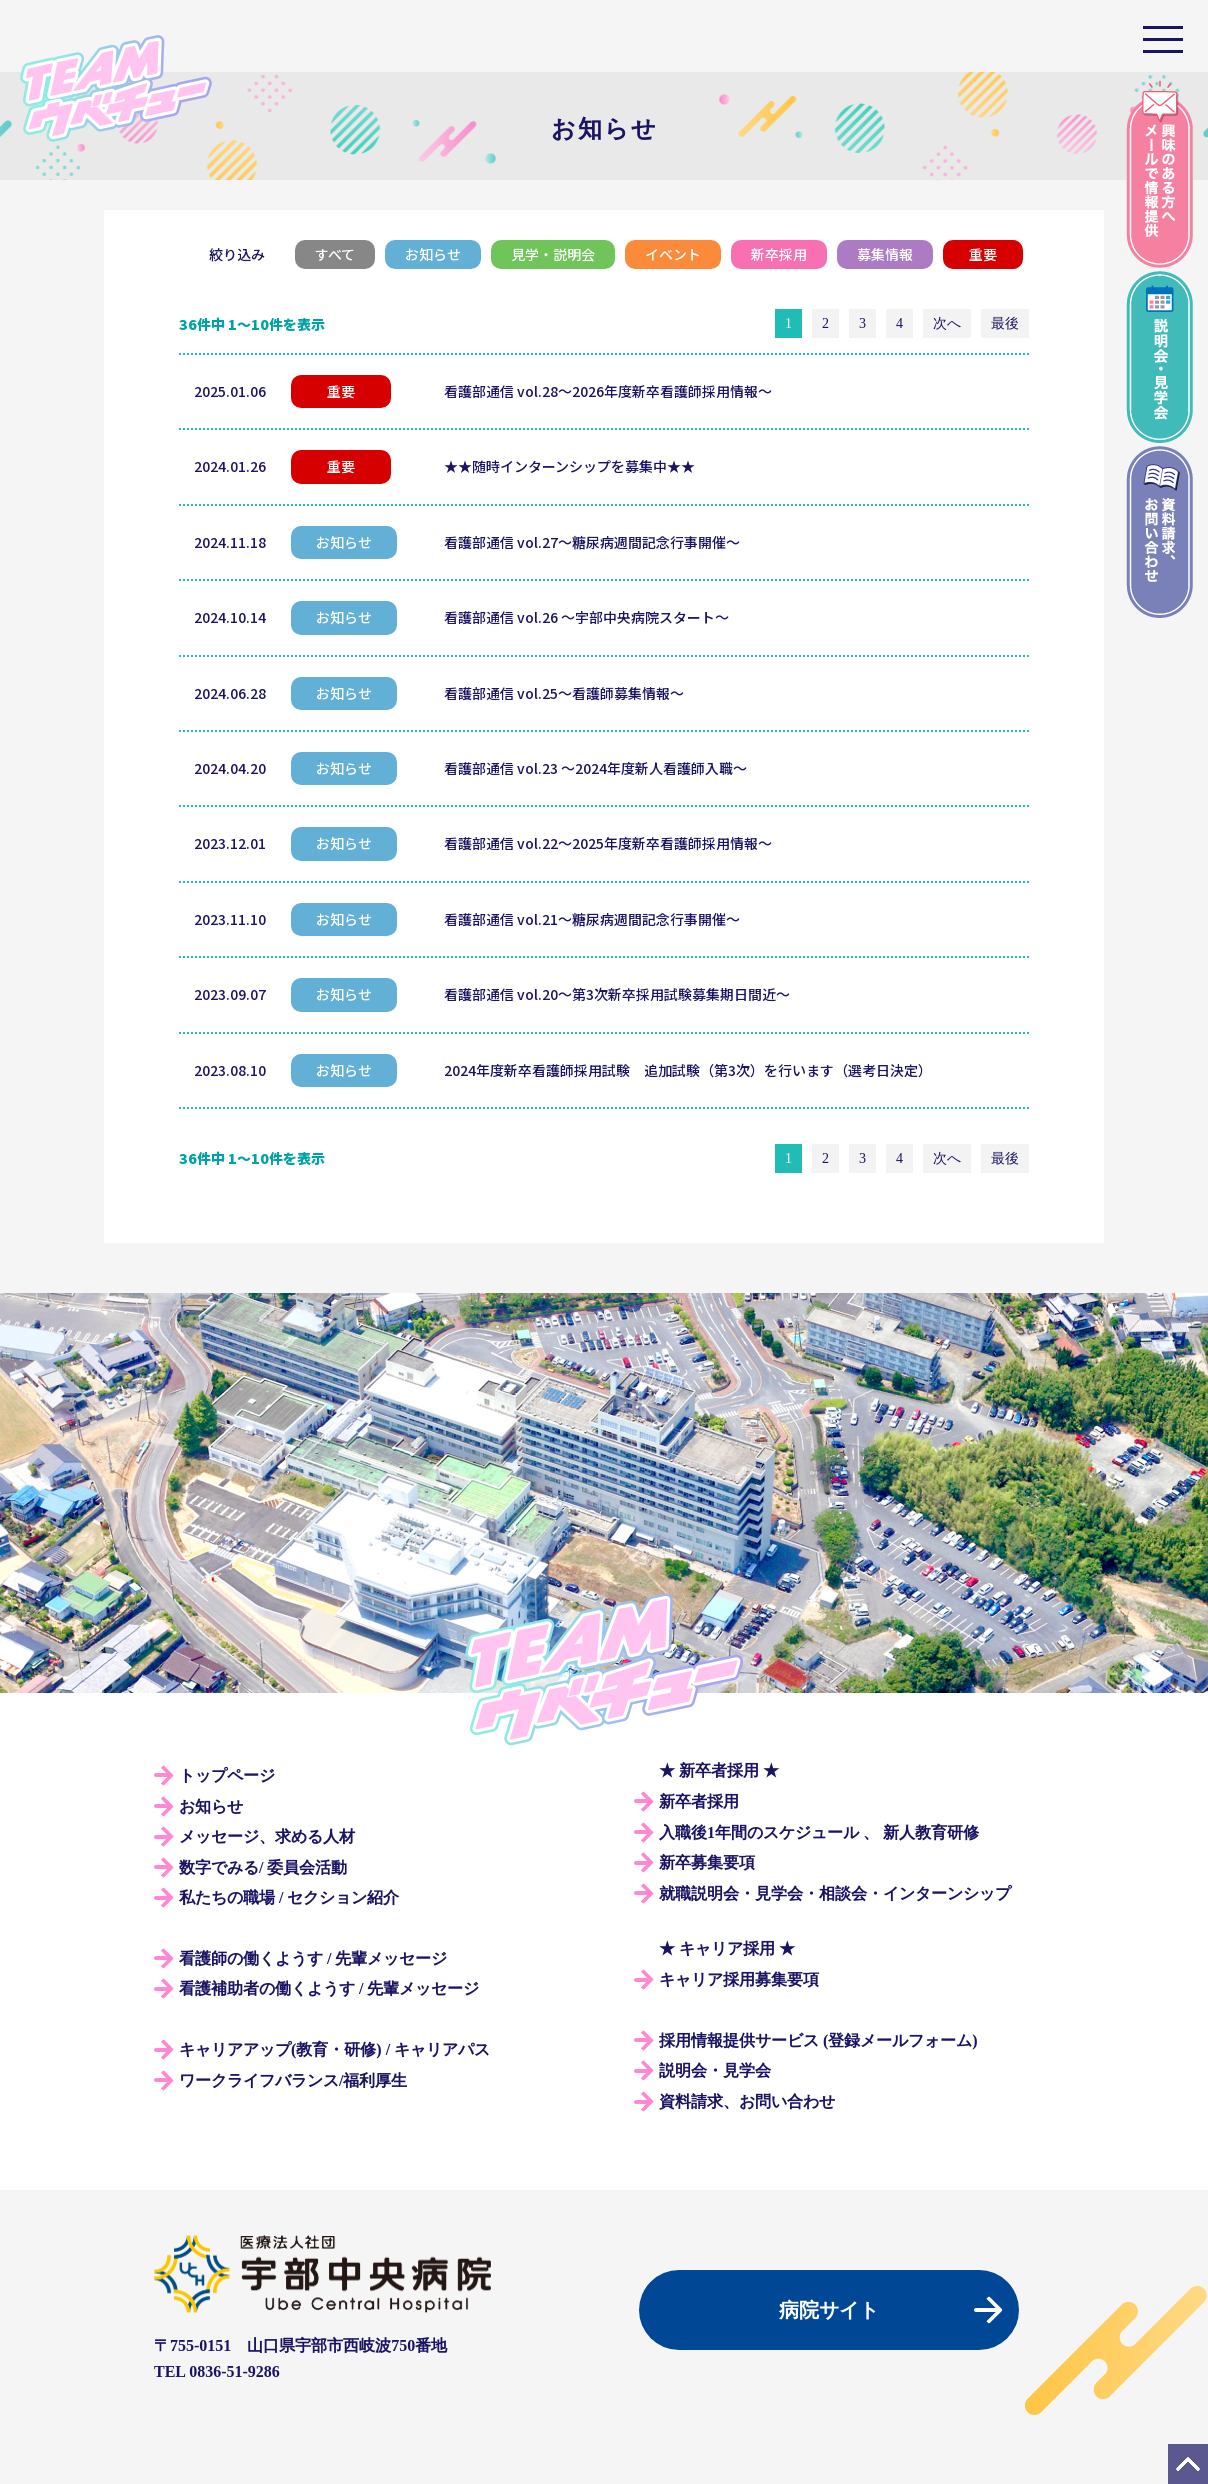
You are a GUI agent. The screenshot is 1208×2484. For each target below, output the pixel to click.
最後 (1005, 323)
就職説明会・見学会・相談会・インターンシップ (835, 1893)
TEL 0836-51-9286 (217, 2371)
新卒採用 (779, 254)
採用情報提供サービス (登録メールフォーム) (818, 2040)
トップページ (227, 1775)
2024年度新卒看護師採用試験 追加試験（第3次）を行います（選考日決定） (688, 1070)
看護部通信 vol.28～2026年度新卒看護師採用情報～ (608, 391)
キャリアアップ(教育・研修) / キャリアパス (334, 2049)
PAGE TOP (1188, 2464)
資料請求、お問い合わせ (747, 2101)
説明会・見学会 (715, 2070)
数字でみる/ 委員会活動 (263, 1867)
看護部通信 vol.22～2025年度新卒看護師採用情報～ (608, 843)
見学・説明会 (553, 254)
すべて (335, 254)
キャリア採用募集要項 (739, 1979)
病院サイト (829, 2310)
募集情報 (885, 254)
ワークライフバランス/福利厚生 (293, 2080)
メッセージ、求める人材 (267, 1836)
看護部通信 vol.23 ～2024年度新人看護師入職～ (595, 768)
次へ (947, 323)
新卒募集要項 (707, 1862)
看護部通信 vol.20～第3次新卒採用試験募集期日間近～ (617, 994)
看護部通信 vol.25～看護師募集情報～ (564, 693)
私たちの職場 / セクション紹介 (289, 1897)
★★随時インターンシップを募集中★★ (569, 466)
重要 (983, 254)
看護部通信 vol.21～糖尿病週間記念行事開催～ (592, 919)
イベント (673, 254)
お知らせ (433, 254)
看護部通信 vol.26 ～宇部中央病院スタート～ (586, 617)
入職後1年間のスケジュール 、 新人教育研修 (819, 1832)
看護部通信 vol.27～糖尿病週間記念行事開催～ (592, 542)
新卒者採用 (699, 1801)
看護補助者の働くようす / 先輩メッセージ (329, 1988)
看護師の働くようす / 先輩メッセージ (313, 1958)
